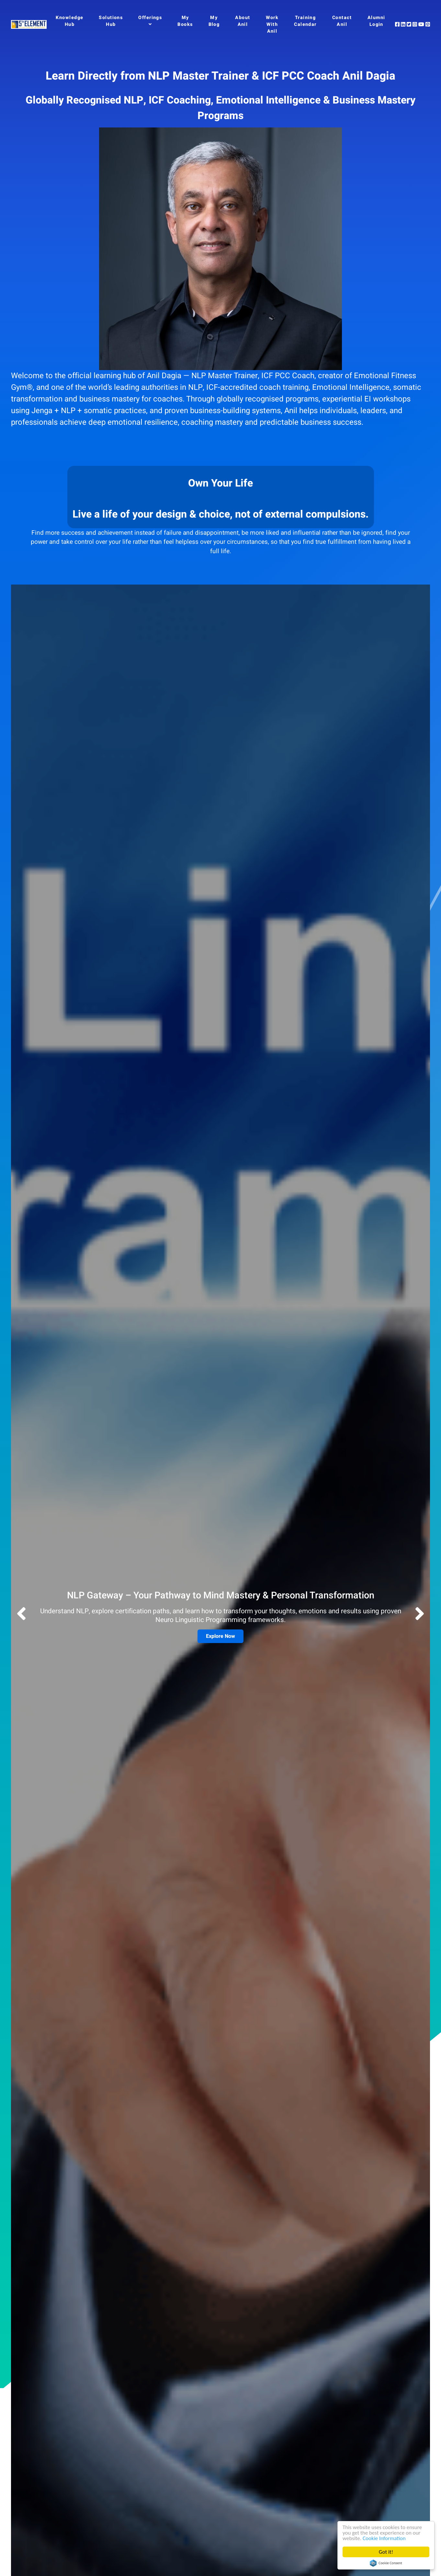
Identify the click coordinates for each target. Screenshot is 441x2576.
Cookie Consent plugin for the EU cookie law (386, 2563)
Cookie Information (384, 2538)
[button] (419, 1614)
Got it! (386, 2552)
